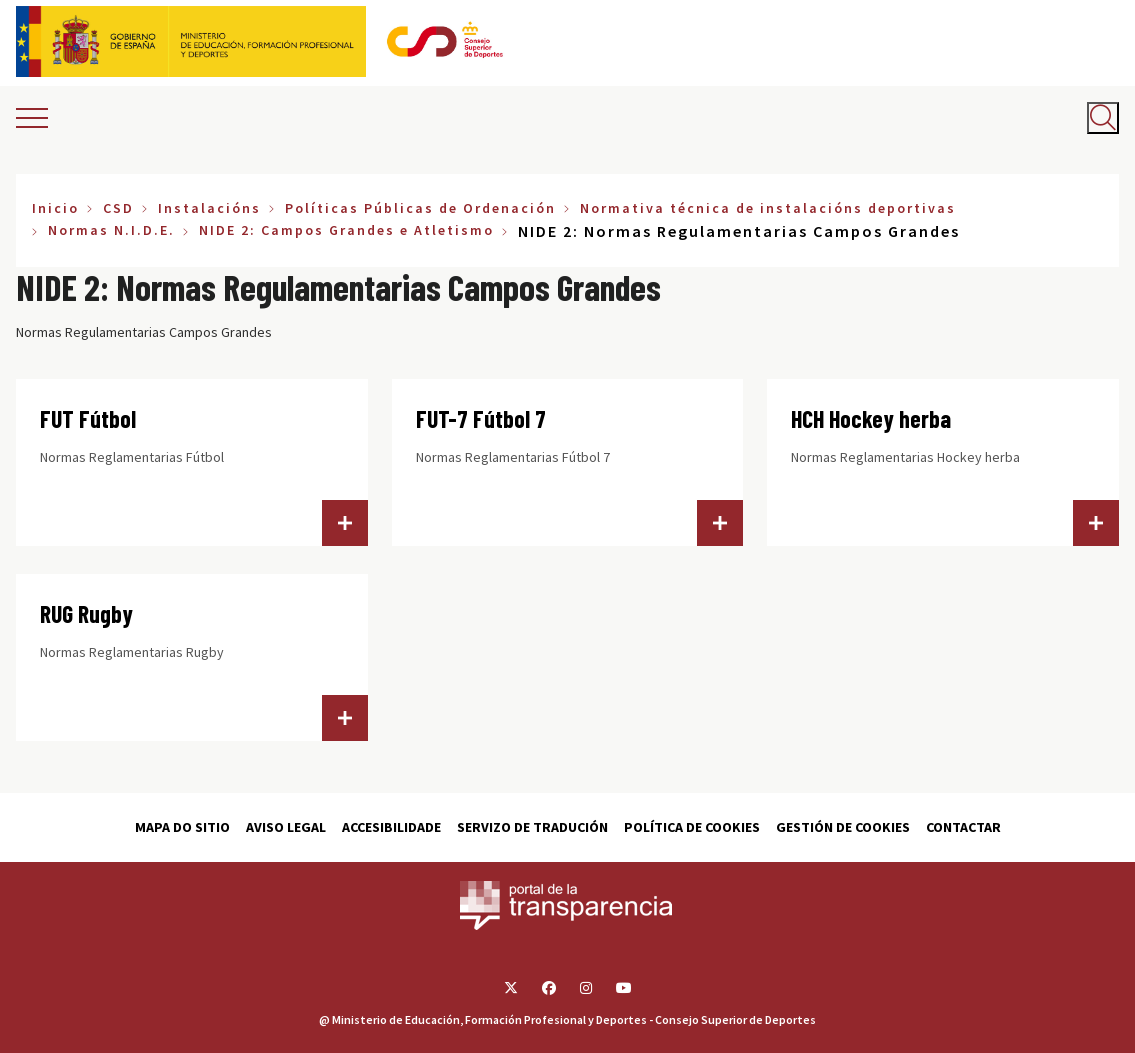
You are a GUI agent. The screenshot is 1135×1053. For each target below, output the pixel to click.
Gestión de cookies (843, 827)
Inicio (55, 208)
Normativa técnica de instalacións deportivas (768, 208)
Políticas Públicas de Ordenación (420, 208)
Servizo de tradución (532, 827)
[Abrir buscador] (1103, 118)
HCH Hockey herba (871, 418)
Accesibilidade (391, 827)
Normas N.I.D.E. (111, 230)
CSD (118, 208)
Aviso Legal (286, 827)
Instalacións (209, 208)
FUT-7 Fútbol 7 (481, 418)
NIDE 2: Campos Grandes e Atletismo (346, 230)
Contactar (963, 827)
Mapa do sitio (182, 827)
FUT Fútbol (88, 418)
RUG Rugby (86, 613)
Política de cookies (692, 827)
